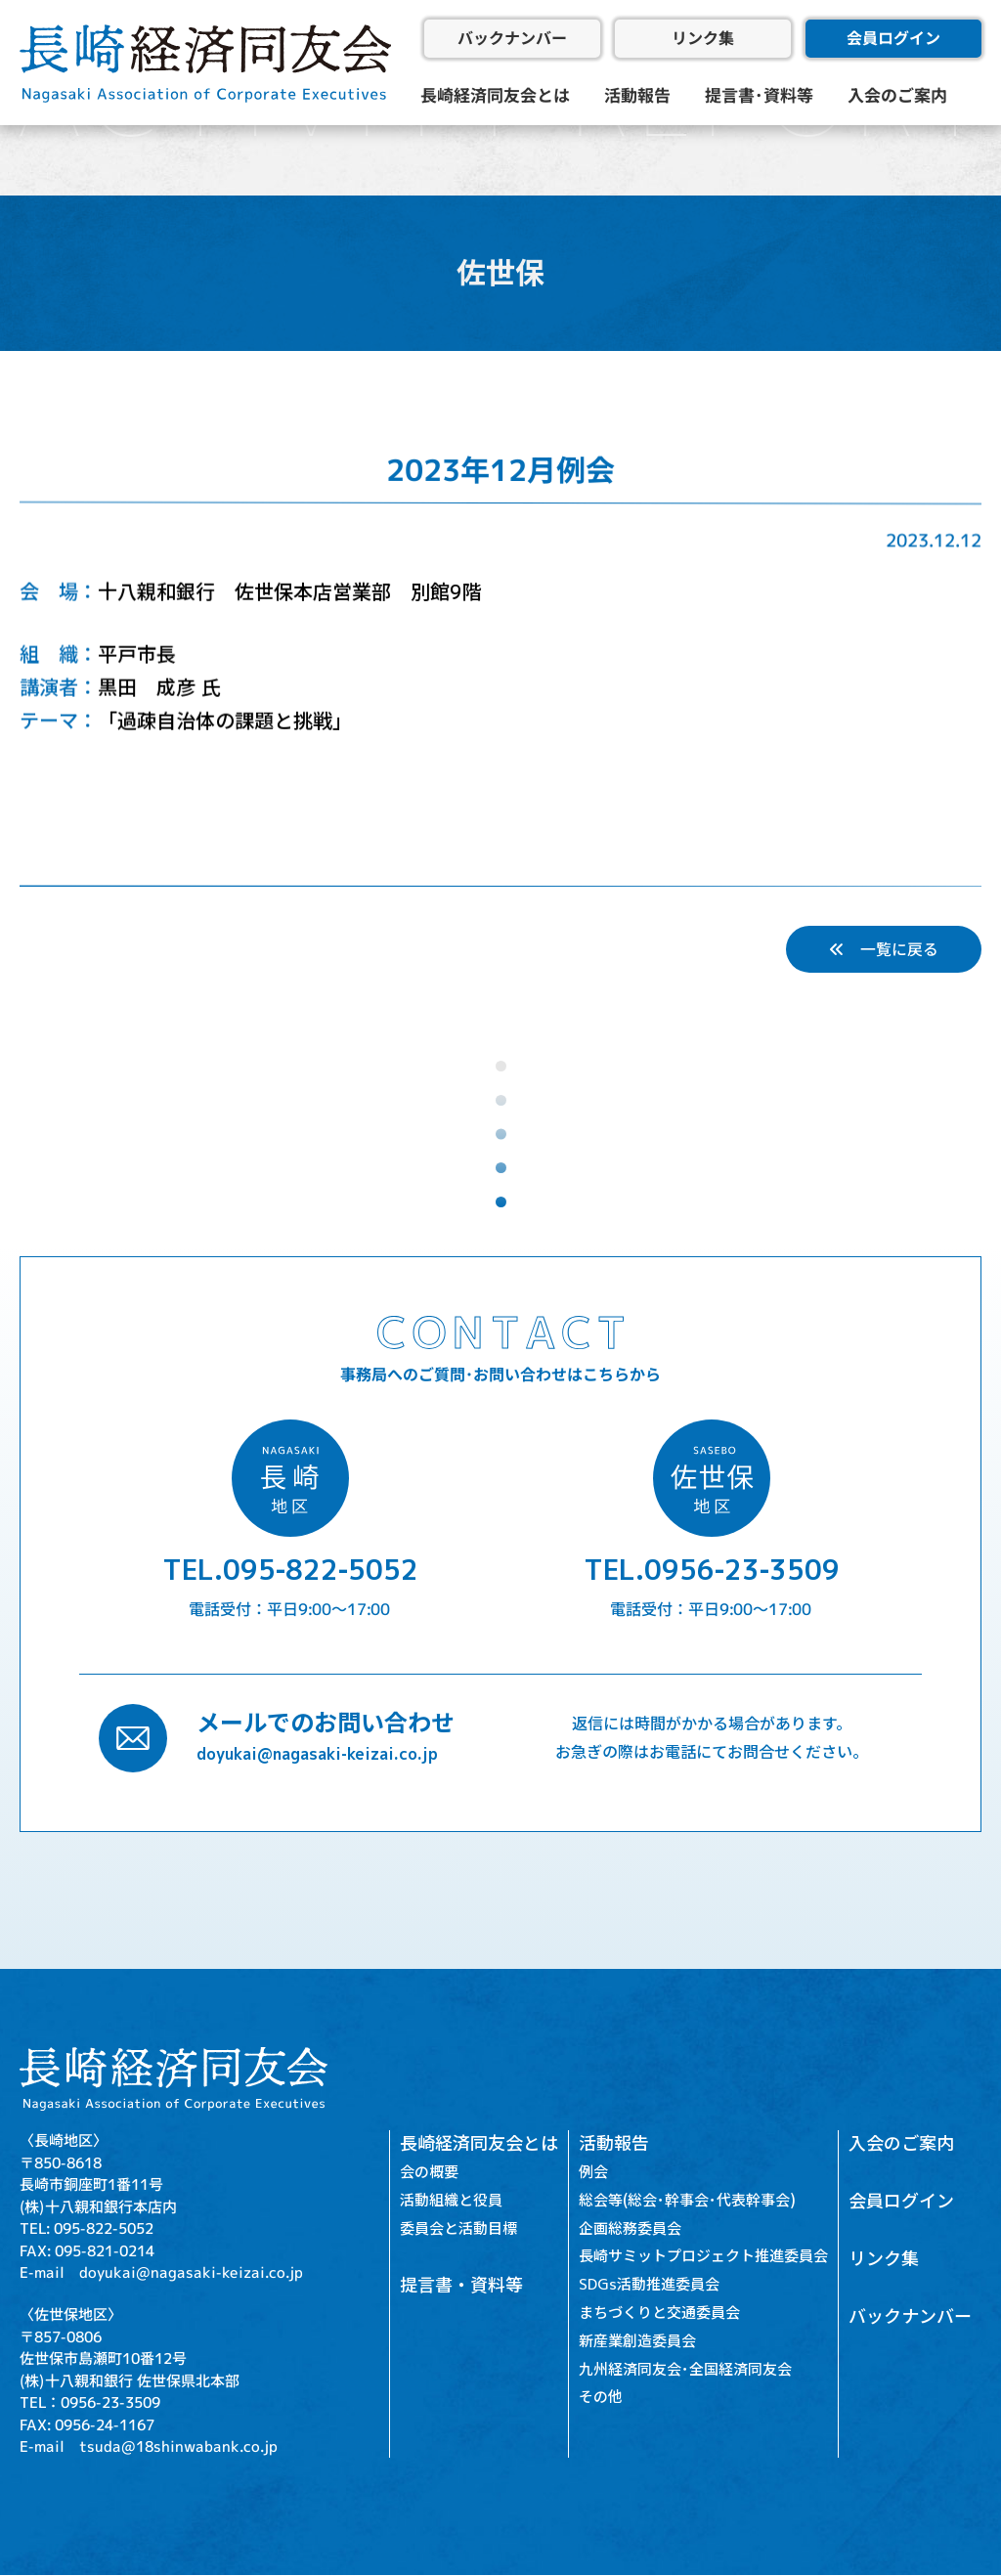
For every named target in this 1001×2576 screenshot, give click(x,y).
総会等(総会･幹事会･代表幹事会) (687, 2200)
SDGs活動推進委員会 (649, 2285)
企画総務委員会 (630, 2228)
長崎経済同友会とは (495, 95)
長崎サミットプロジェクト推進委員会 (703, 2257)
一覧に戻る (883, 949)
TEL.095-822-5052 (290, 1570)
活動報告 (637, 95)
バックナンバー (512, 38)
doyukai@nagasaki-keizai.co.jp (317, 1754)
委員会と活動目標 (458, 2228)
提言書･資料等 (759, 95)
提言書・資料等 (461, 2286)
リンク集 (703, 38)
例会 (593, 2171)
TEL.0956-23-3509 (712, 1570)
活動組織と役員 (451, 2200)
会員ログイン (893, 38)
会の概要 (429, 2171)
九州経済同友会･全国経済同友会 (685, 2369)
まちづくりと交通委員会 (659, 2312)
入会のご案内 (897, 95)
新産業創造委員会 (637, 2341)
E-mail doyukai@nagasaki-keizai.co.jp (161, 2272)
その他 (601, 2397)
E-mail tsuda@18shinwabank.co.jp (149, 2446)
